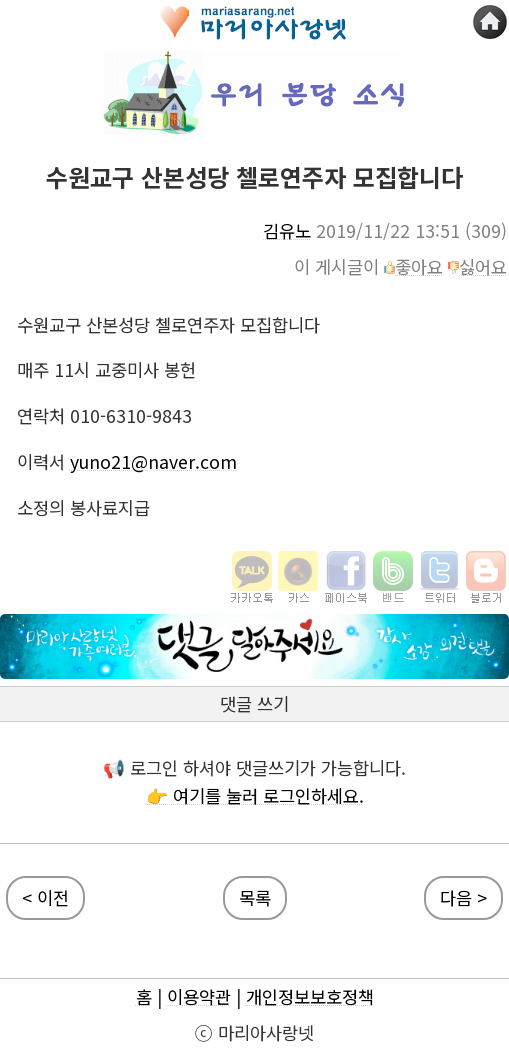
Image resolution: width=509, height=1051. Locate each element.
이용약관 (199, 996)
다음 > (463, 897)
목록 (255, 897)
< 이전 (45, 897)
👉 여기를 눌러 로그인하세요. (255, 795)
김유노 (287, 230)
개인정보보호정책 (310, 996)
